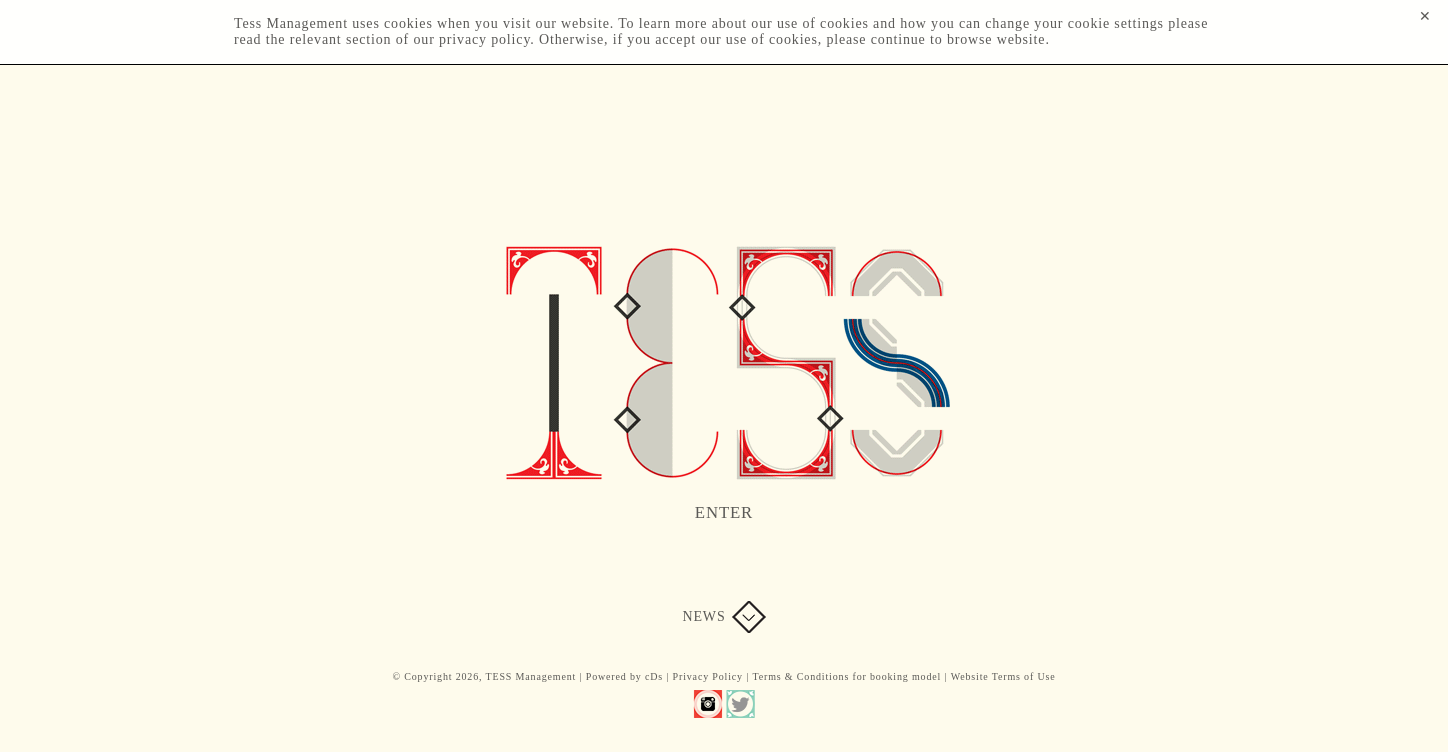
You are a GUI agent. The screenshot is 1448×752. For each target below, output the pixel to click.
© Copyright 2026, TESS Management (484, 676)
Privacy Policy (708, 676)
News (703, 616)
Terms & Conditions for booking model (846, 676)
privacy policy (484, 39)
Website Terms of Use (1003, 676)
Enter (724, 512)
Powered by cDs (624, 676)
